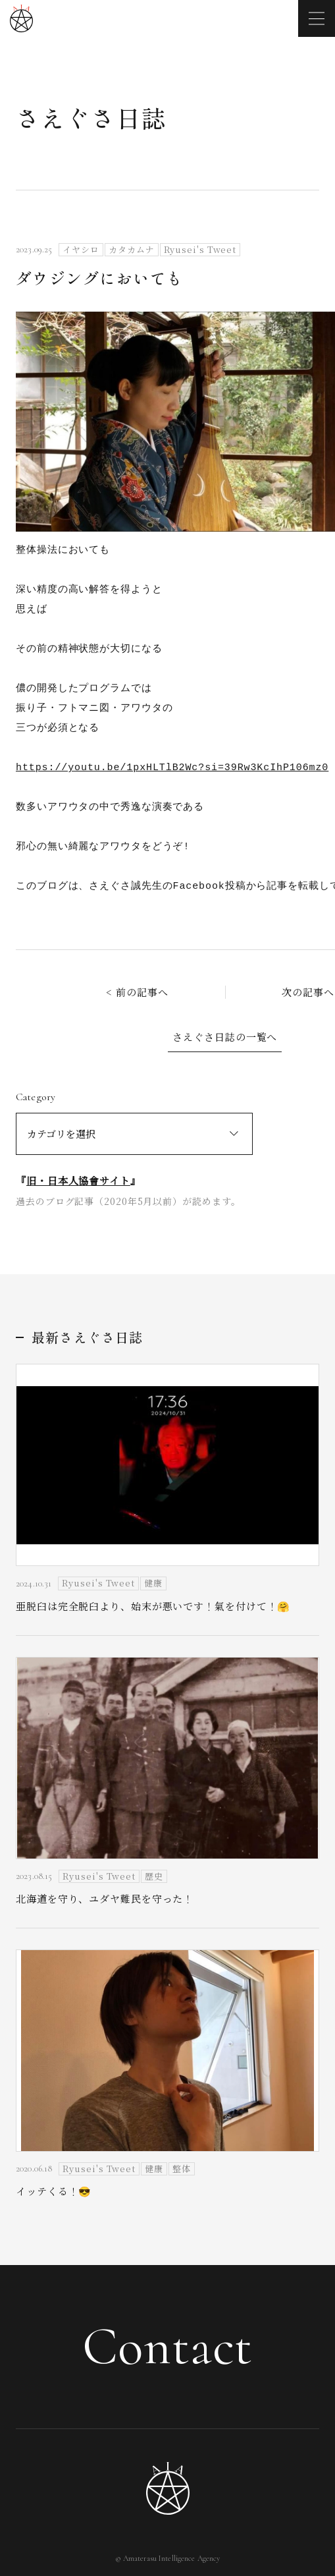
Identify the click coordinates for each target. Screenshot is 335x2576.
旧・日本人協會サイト (78, 1180)
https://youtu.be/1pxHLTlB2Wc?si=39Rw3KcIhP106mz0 (172, 768)
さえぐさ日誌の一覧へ (224, 1037)
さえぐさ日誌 (91, 117)
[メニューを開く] (316, 18)
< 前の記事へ (137, 992)
